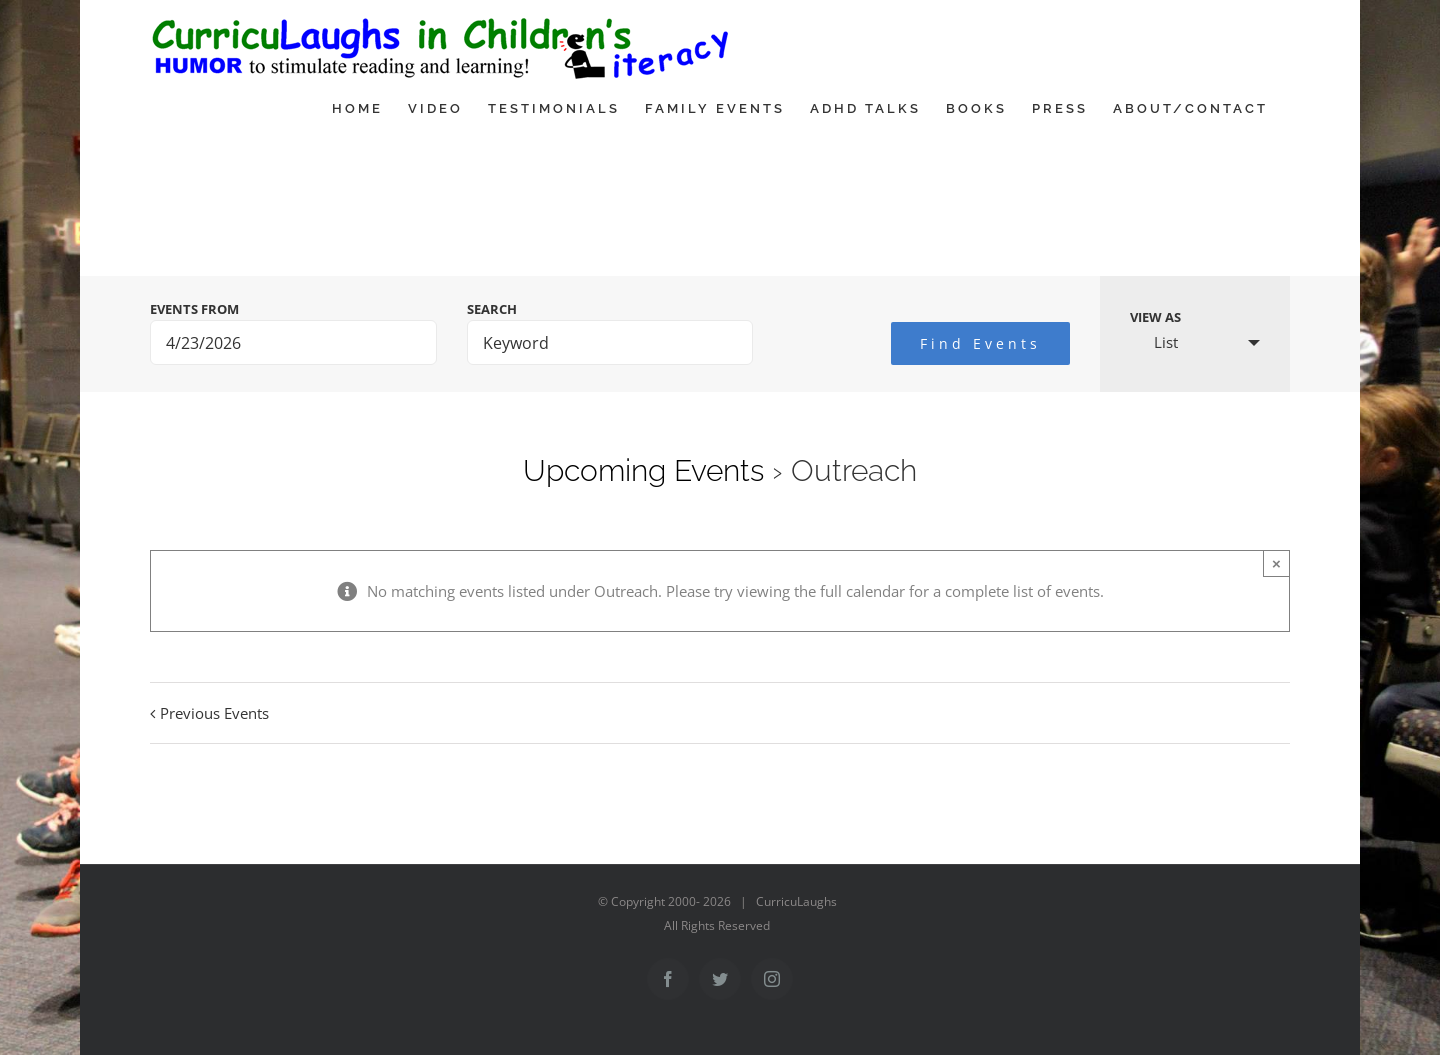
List (1154, 342)
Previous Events (214, 713)
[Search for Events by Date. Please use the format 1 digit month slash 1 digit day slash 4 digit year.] (293, 342)
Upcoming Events (643, 470)
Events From (194, 309)
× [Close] (1276, 563)
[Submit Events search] (980, 343)
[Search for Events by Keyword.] (610, 342)
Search (492, 309)
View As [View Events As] (1155, 317)
